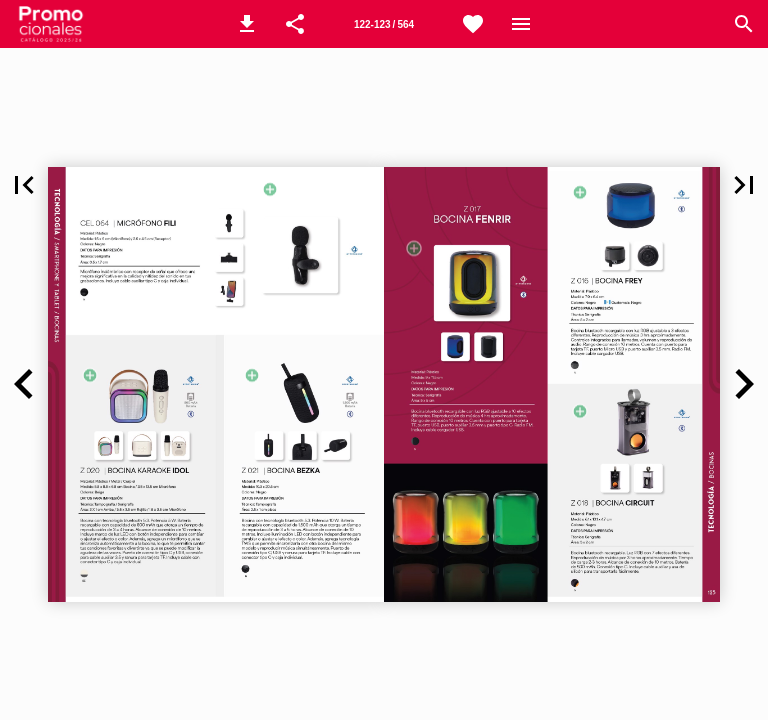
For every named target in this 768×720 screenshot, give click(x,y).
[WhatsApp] (473, 24)
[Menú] (521, 24)
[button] (247, 24)
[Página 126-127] (384, 24)
